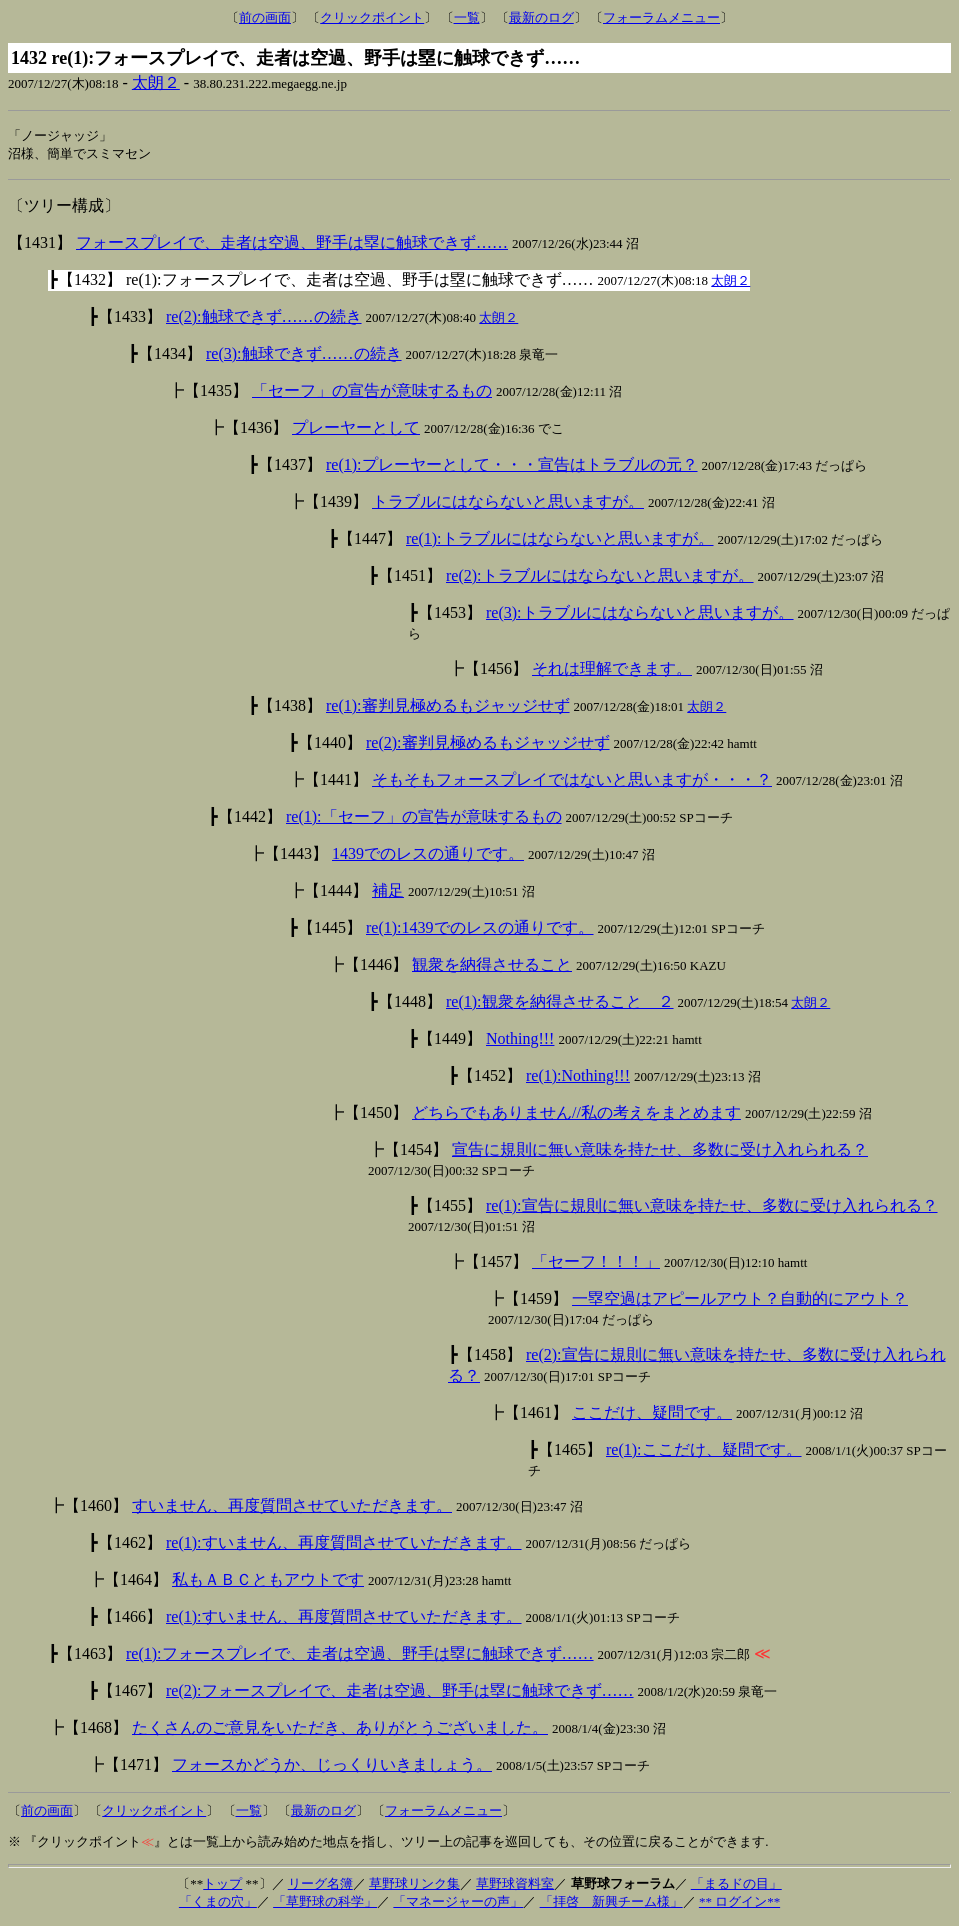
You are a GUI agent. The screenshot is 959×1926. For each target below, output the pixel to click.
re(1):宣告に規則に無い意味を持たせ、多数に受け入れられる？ (712, 1207)
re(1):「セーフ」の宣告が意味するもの (424, 818)
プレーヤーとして (356, 429)
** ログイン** (739, 1903)
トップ (222, 1885)
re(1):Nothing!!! (578, 1077)
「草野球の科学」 (325, 1903)
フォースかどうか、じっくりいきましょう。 (332, 1766)
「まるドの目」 (736, 1885)
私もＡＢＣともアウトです (268, 1581)
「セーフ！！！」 (596, 1263)
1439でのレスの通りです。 (428, 855)
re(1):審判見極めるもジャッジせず (448, 707)
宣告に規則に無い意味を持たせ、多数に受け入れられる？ (660, 1151)
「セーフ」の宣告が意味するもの (372, 392)
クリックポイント (372, 17)
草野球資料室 (515, 1885)
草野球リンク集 (414, 1885)
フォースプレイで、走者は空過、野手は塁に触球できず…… (292, 244)
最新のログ (541, 17)
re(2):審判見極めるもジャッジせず (488, 744)
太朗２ (156, 82)
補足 (388, 892)
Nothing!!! (520, 1040)
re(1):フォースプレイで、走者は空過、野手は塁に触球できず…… (360, 1655)
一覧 (467, 17)
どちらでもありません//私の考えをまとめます (576, 1114)
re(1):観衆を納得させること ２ (560, 1003)
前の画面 (265, 17)
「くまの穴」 (218, 1903)
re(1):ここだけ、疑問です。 (704, 1451)
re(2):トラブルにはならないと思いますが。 (600, 577)
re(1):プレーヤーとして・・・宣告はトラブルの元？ (512, 466)
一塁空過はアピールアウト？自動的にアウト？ (740, 1300)
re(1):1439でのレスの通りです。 (480, 929)
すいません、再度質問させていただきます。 (292, 1507)
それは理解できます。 (612, 670)
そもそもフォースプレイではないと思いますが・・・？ (572, 781)
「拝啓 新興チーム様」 (611, 1903)
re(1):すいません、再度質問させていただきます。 (344, 1544)
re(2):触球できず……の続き (264, 318)
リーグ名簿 (320, 1885)
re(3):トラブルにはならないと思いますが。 (640, 614)
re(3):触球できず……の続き (304, 355)
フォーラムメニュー (661, 17)
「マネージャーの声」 (458, 1903)
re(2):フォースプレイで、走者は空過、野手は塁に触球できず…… (400, 1692)
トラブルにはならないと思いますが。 (508, 503)
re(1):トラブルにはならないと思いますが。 (560, 540)
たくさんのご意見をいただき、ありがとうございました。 (340, 1729)
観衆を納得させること (492, 966)
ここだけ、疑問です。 (652, 1414)
